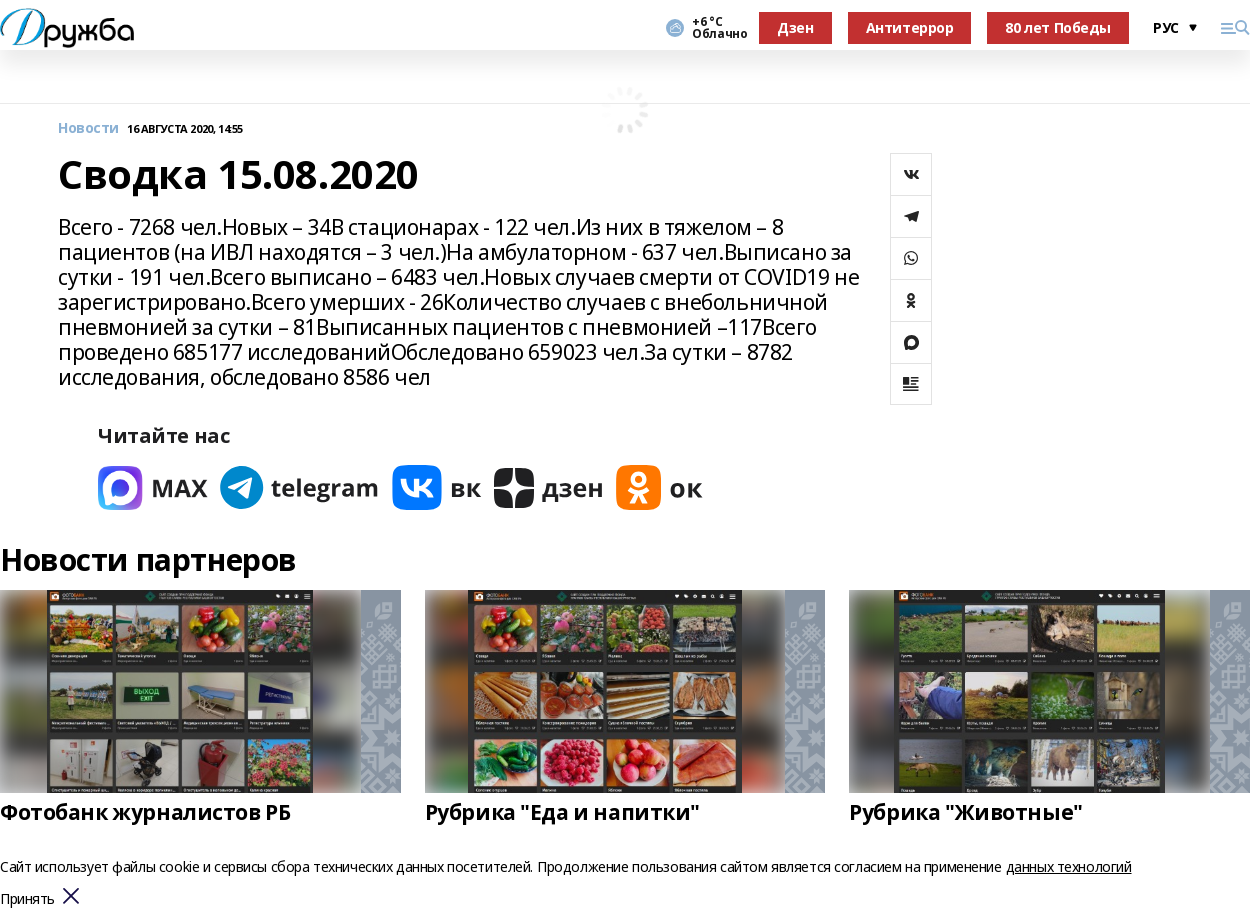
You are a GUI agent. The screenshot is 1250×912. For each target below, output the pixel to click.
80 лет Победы (1058, 27)
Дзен (795, 27)
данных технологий (1069, 866)
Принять (27, 899)
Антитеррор (910, 27)
